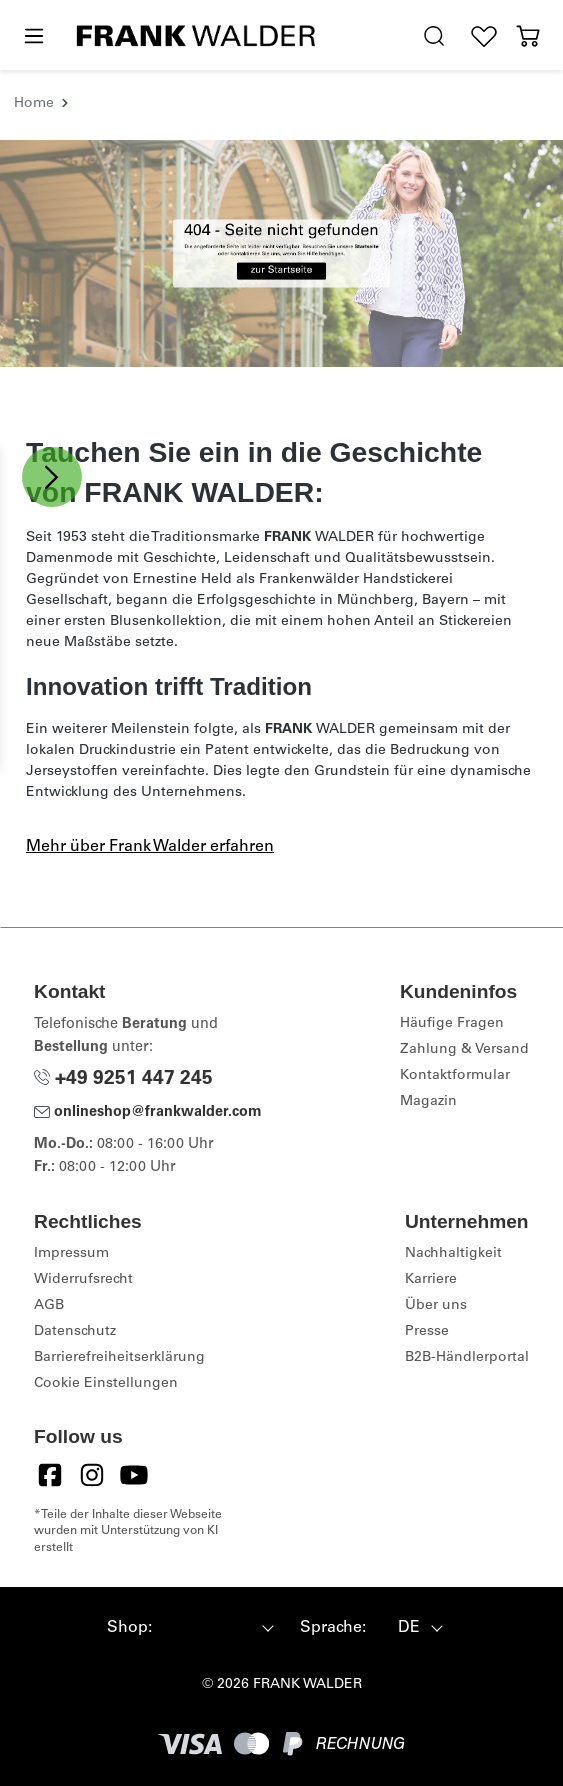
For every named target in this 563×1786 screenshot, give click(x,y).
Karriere (431, 1280)
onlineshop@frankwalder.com (148, 1113)
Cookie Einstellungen (106, 1384)
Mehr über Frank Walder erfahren (150, 847)
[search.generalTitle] (434, 36)
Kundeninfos (458, 991)
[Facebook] (50, 1475)
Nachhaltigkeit (453, 1254)
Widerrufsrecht (83, 1280)
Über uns (436, 1306)
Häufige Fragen (452, 1024)
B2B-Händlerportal (467, 1358)
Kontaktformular (455, 1076)
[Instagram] (92, 1475)
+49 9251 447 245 (123, 1079)
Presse (427, 1332)
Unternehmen (467, 1221)
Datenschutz (75, 1332)
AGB (49, 1306)
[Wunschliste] (484, 36)
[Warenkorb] (528, 36)
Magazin (428, 1102)
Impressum (71, 1254)
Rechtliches (88, 1221)
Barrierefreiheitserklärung (119, 1358)
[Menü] (33, 37)
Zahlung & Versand (464, 1050)
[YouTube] (134, 1475)
